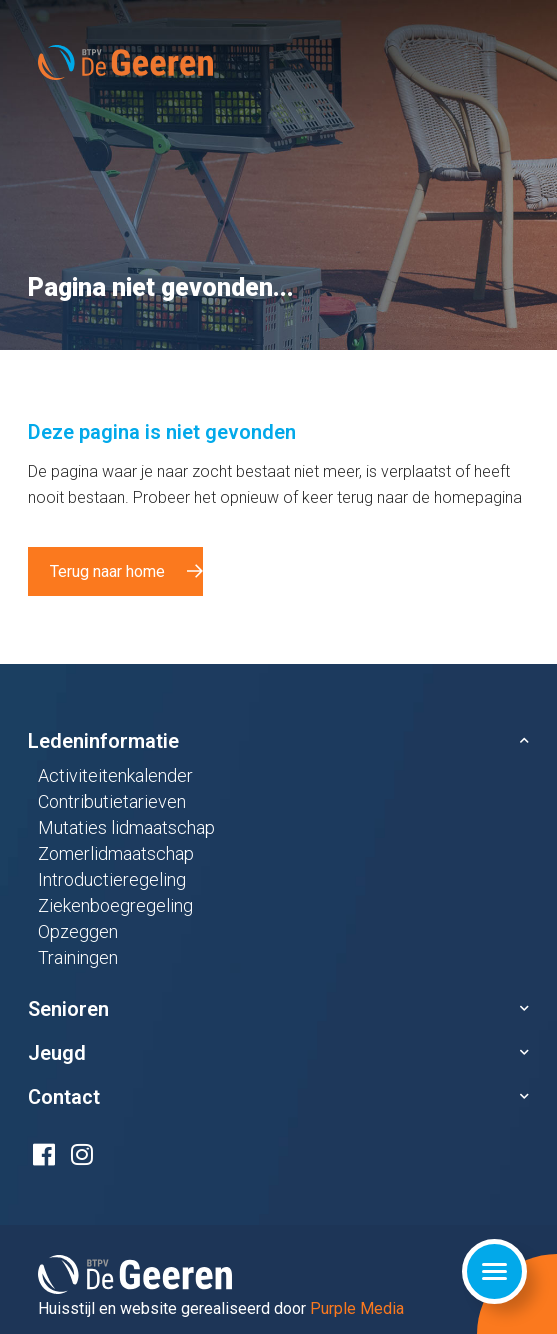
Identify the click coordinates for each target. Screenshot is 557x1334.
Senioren (68, 1009)
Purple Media (357, 1308)
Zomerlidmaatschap (116, 853)
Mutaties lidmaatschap (126, 827)
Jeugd (57, 1053)
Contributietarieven (112, 801)
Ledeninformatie (103, 741)
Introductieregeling (112, 879)
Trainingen (78, 957)
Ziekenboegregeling (115, 905)
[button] (278, 741)
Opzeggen (78, 931)
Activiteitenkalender (115, 775)
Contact (64, 1097)
